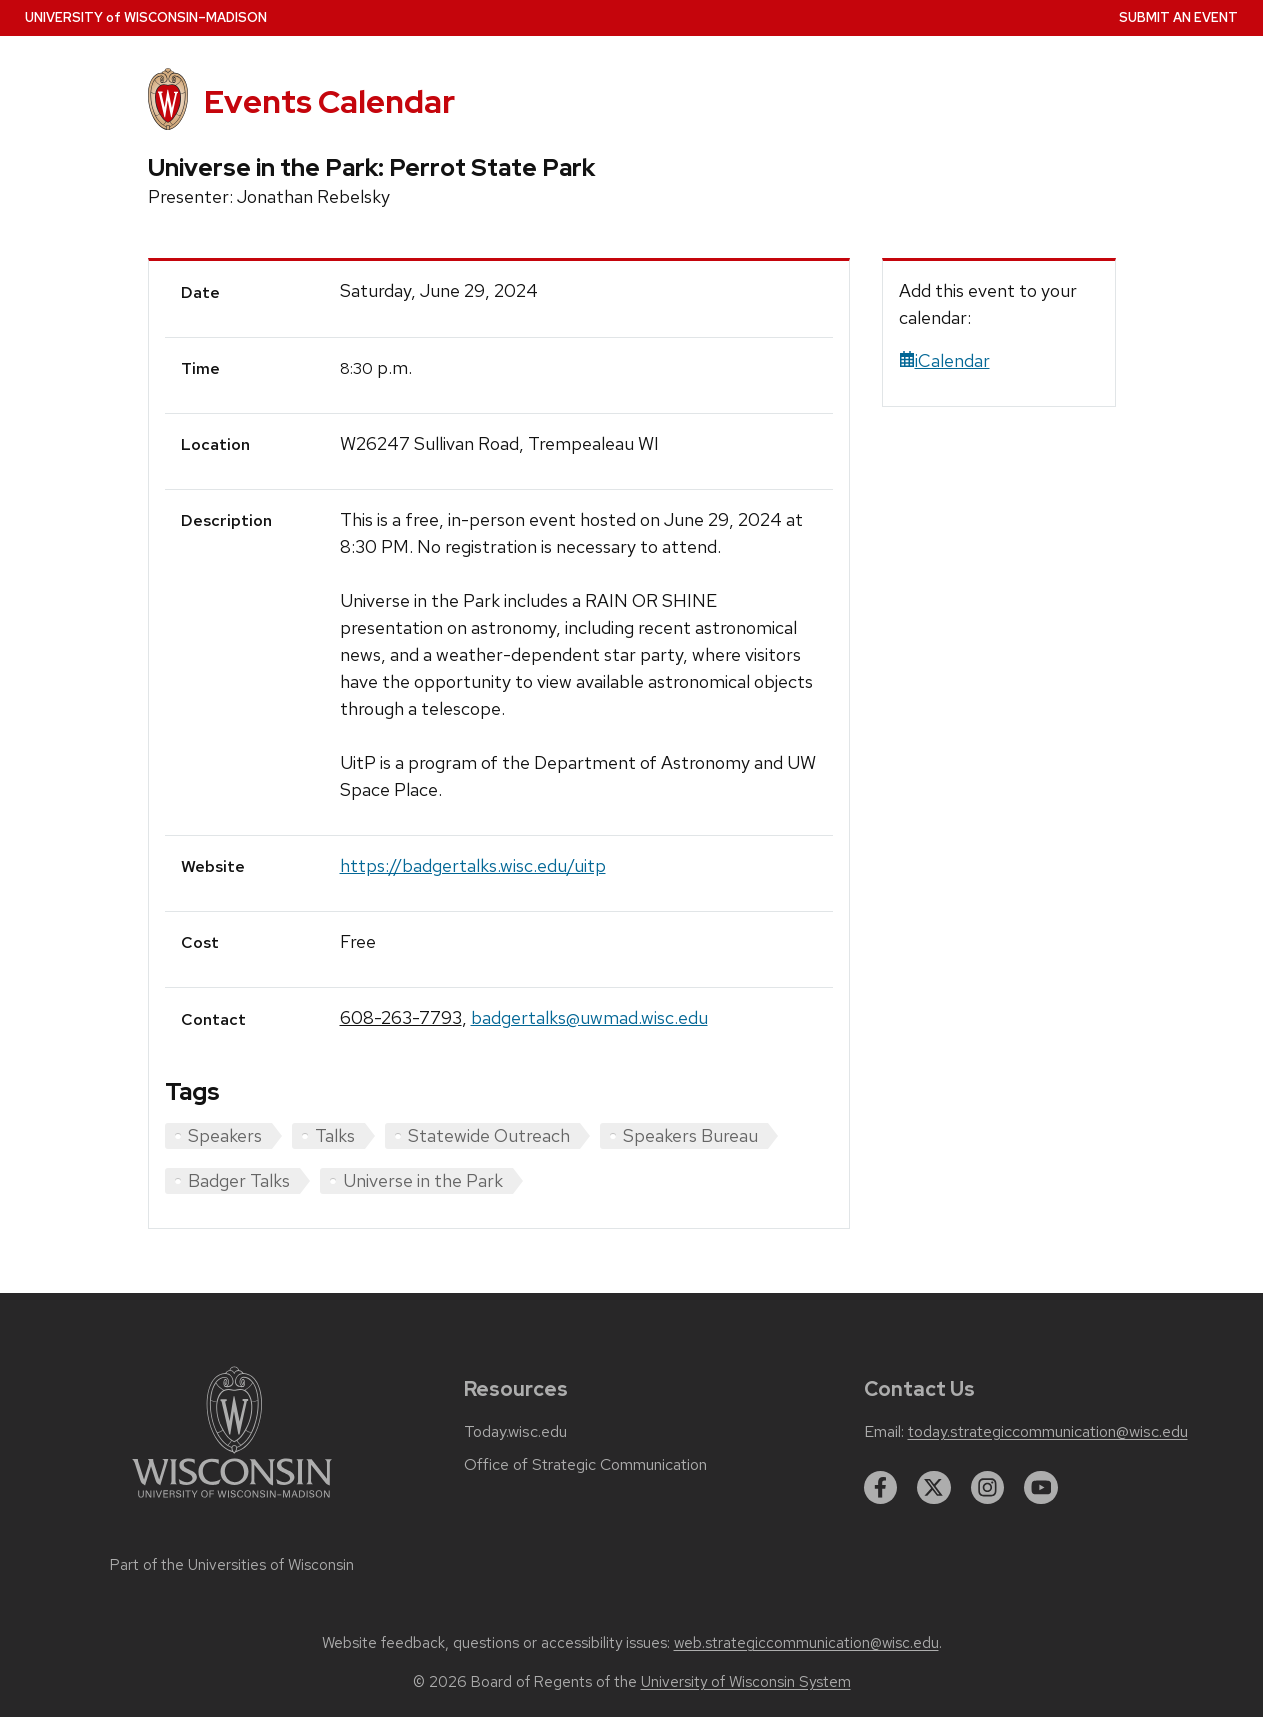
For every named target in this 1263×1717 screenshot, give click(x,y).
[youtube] (1041, 1488)
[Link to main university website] (232, 1501)
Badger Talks (239, 1180)
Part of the (232, 1565)
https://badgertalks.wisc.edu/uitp (473, 865)
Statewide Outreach (489, 1135)
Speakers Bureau (690, 1135)
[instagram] (988, 1488)
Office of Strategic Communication (585, 1465)
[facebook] (881, 1488)
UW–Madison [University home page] (146, 17)
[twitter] (934, 1488)
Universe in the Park (423, 1180)
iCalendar (944, 360)
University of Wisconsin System (746, 1682)
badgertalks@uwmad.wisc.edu (589, 1017)
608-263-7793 (401, 1017)
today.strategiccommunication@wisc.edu (1048, 1432)
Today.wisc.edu (515, 1432)
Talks (335, 1135)
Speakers (225, 1135)
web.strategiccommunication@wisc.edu (806, 1643)
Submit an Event (1178, 17)
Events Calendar (329, 101)
